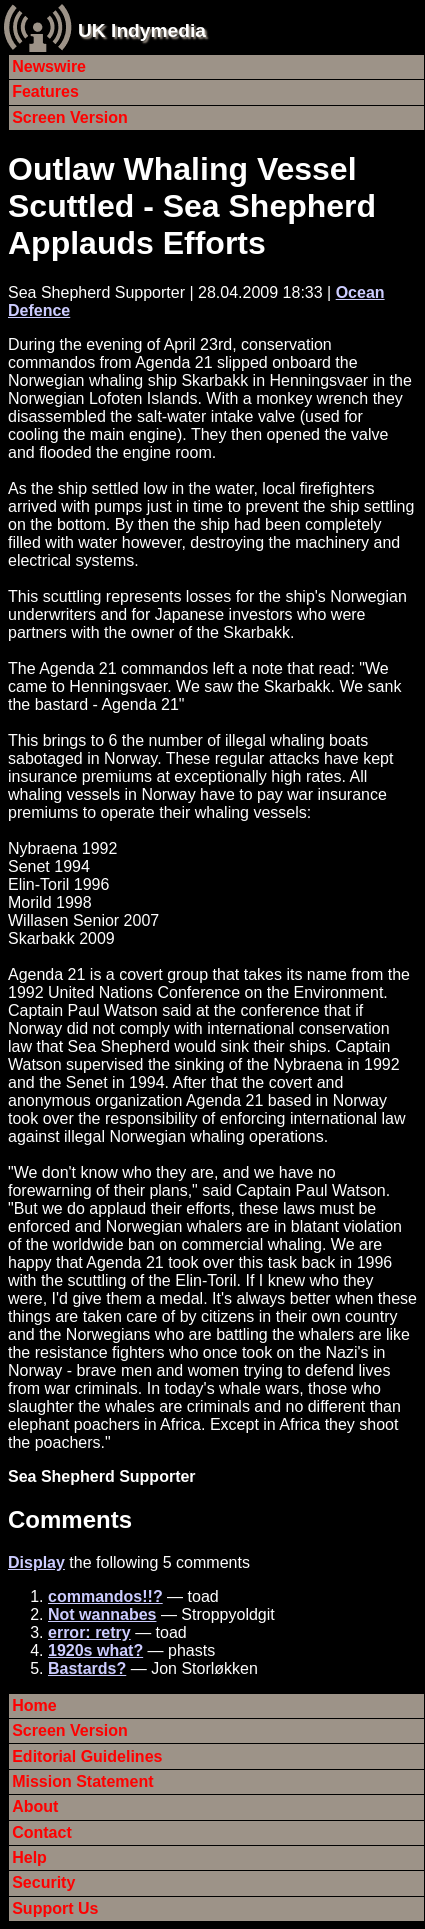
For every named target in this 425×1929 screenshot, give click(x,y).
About (35, 1806)
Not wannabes (102, 1614)
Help (29, 1857)
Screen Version (70, 117)
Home (34, 1705)
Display (36, 1562)
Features (45, 91)
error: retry (89, 1632)
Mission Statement (82, 1781)
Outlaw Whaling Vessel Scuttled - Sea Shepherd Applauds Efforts (192, 206)
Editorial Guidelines (87, 1756)
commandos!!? (105, 1596)
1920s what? (95, 1650)
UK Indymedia (142, 30)
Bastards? (87, 1668)
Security (43, 1882)
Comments (70, 1519)
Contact (42, 1832)
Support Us (55, 1908)
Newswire (49, 66)
